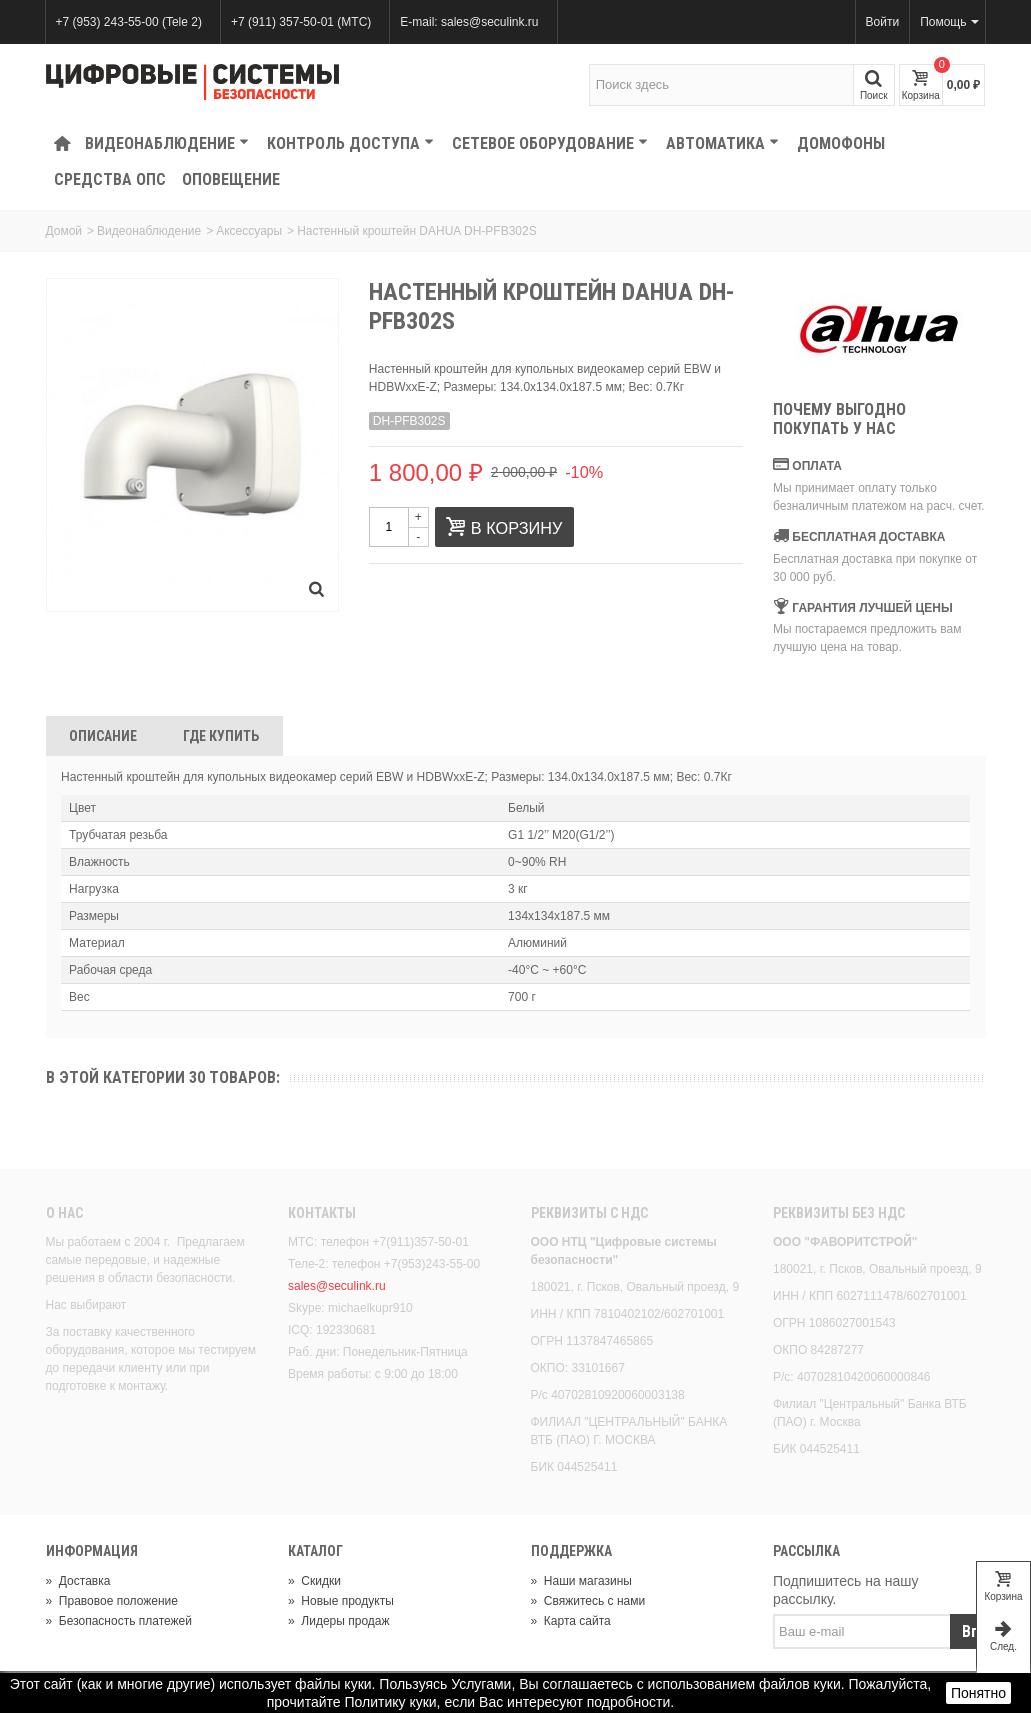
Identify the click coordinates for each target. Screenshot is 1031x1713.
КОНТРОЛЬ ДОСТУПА (350, 143)
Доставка (78, 1581)
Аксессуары (249, 231)
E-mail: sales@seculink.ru (469, 22)
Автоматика (722, 143)
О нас (64, 1213)
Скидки (314, 1581)
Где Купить (221, 736)
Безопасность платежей (119, 1621)
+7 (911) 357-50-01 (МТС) (301, 22)
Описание (103, 736)
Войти (883, 22)
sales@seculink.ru (337, 1286)
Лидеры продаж (339, 1621)
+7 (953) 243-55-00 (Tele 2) (129, 22)
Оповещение (231, 179)
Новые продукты (341, 1601)
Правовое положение (112, 1601)
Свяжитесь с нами (588, 1601)
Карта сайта (571, 1621)
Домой (64, 231)
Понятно (978, 1693)
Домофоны (841, 143)
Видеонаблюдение (167, 143)
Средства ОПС (110, 179)
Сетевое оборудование (550, 143)
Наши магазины (581, 1581)
